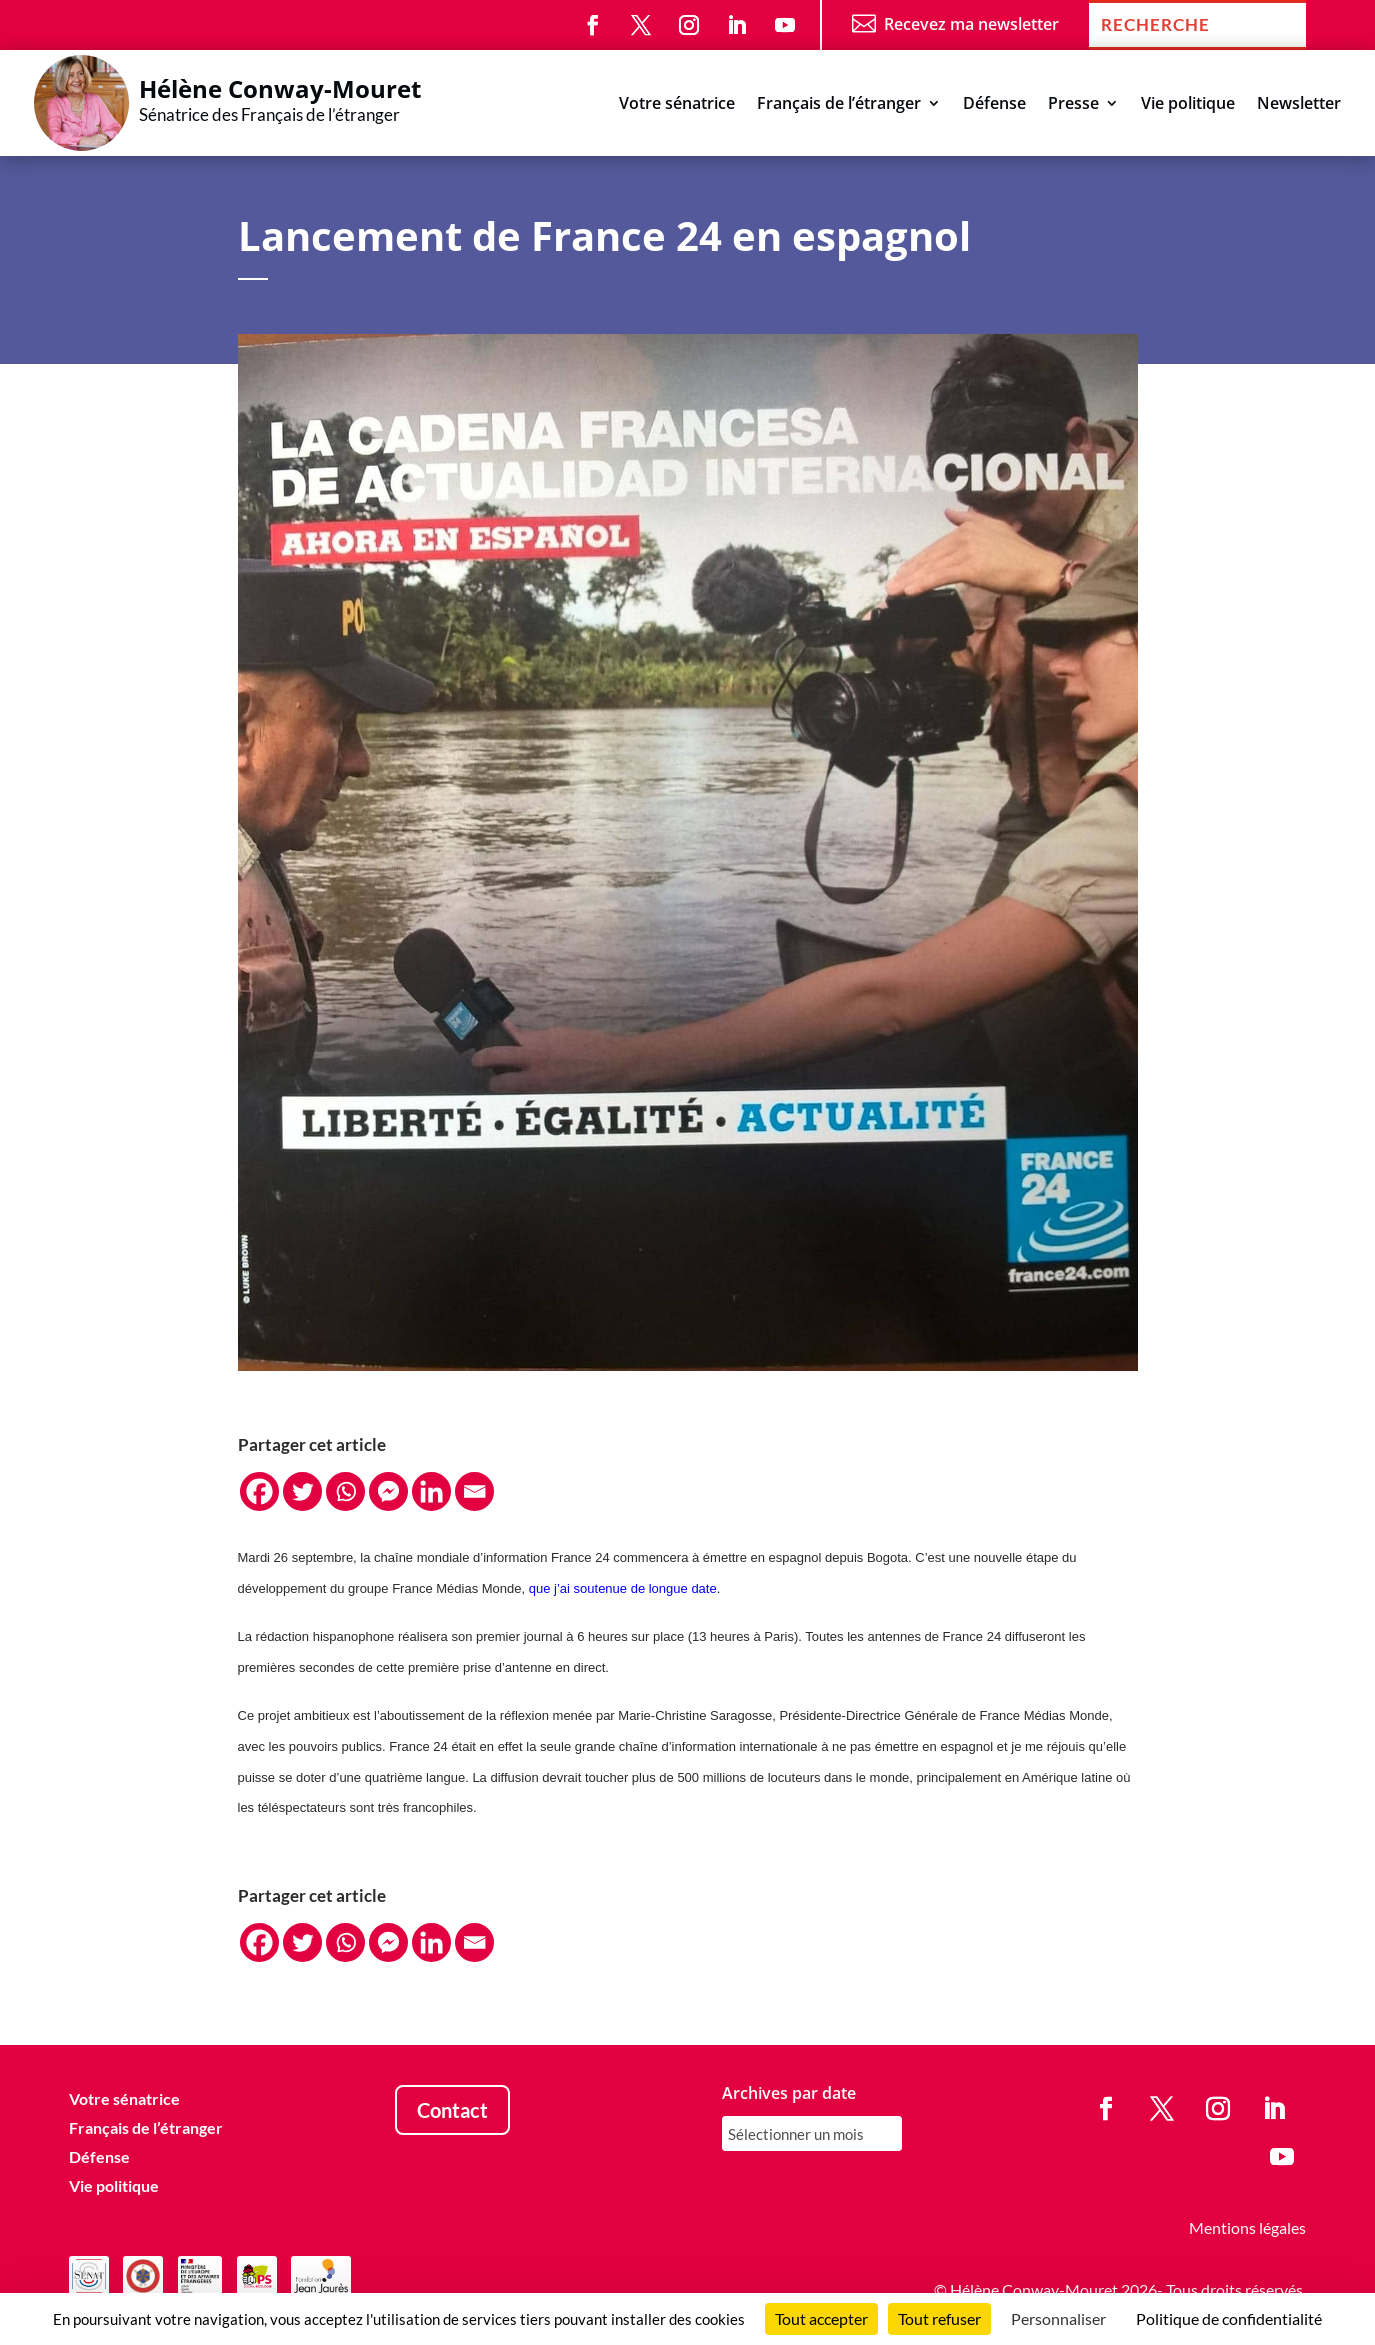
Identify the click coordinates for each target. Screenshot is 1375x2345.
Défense (994, 105)
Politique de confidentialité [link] (1229, 2318)
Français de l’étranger (839, 105)
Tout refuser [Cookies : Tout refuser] (939, 2318)
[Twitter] (302, 1491)
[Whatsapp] (345, 1491)
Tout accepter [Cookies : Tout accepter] (821, 2318)
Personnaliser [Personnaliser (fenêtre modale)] (1058, 2318)
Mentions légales (1247, 2227)
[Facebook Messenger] (388, 1491)
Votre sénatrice (677, 105)
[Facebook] (259, 1491)
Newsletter (1299, 105)
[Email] (474, 1491)
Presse (1073, 105)
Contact (452, 2110)
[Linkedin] (431, 1491)
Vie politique (1188, 105)
